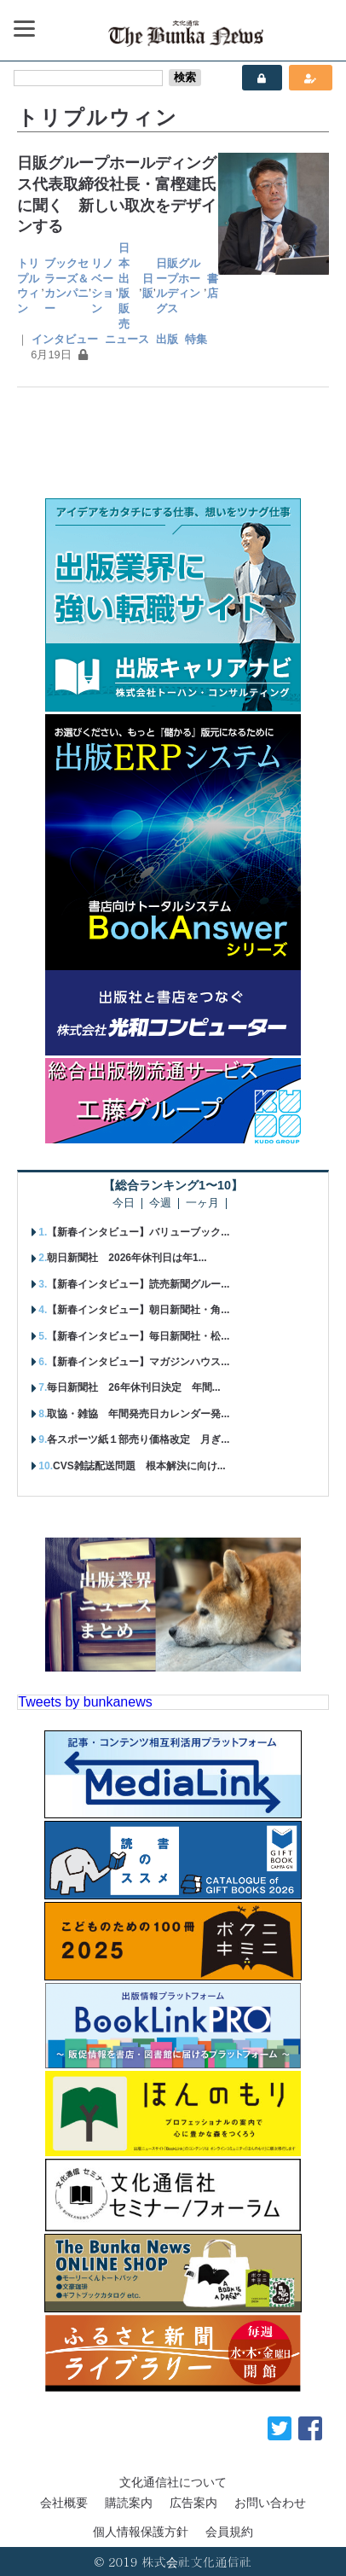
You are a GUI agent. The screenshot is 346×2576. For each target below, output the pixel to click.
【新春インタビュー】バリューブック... (138, 1232)
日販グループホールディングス (178, 286)
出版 (167, 339)
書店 (212, 286)
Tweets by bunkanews (85, 1702)
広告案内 (193, 2502)
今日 (123, 1203)
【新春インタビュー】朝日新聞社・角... (138, 1310)
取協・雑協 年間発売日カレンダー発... (138, 1414)
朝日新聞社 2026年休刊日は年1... (126, 1258)
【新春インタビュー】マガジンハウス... (138, 1362)
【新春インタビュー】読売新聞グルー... (138, 1284)
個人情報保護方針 (140, 2531)
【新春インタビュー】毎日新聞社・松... (138, 1336)
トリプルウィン (28, 286)
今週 (160, 1203)
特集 (196, 339)
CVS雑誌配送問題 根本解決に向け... (139, 1466)
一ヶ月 (202, 1203)
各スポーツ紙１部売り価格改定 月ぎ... (138, 1439)
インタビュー (65, 339)
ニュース (127, 339)
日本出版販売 (124, 286)
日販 (147, 286)
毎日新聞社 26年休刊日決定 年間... (133, 1387)
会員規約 (229, 2531)
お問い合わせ (270, 2502)
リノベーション (102, 286)
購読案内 (129, 2502)
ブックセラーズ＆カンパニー (66, 286)
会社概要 (64, 2502)
